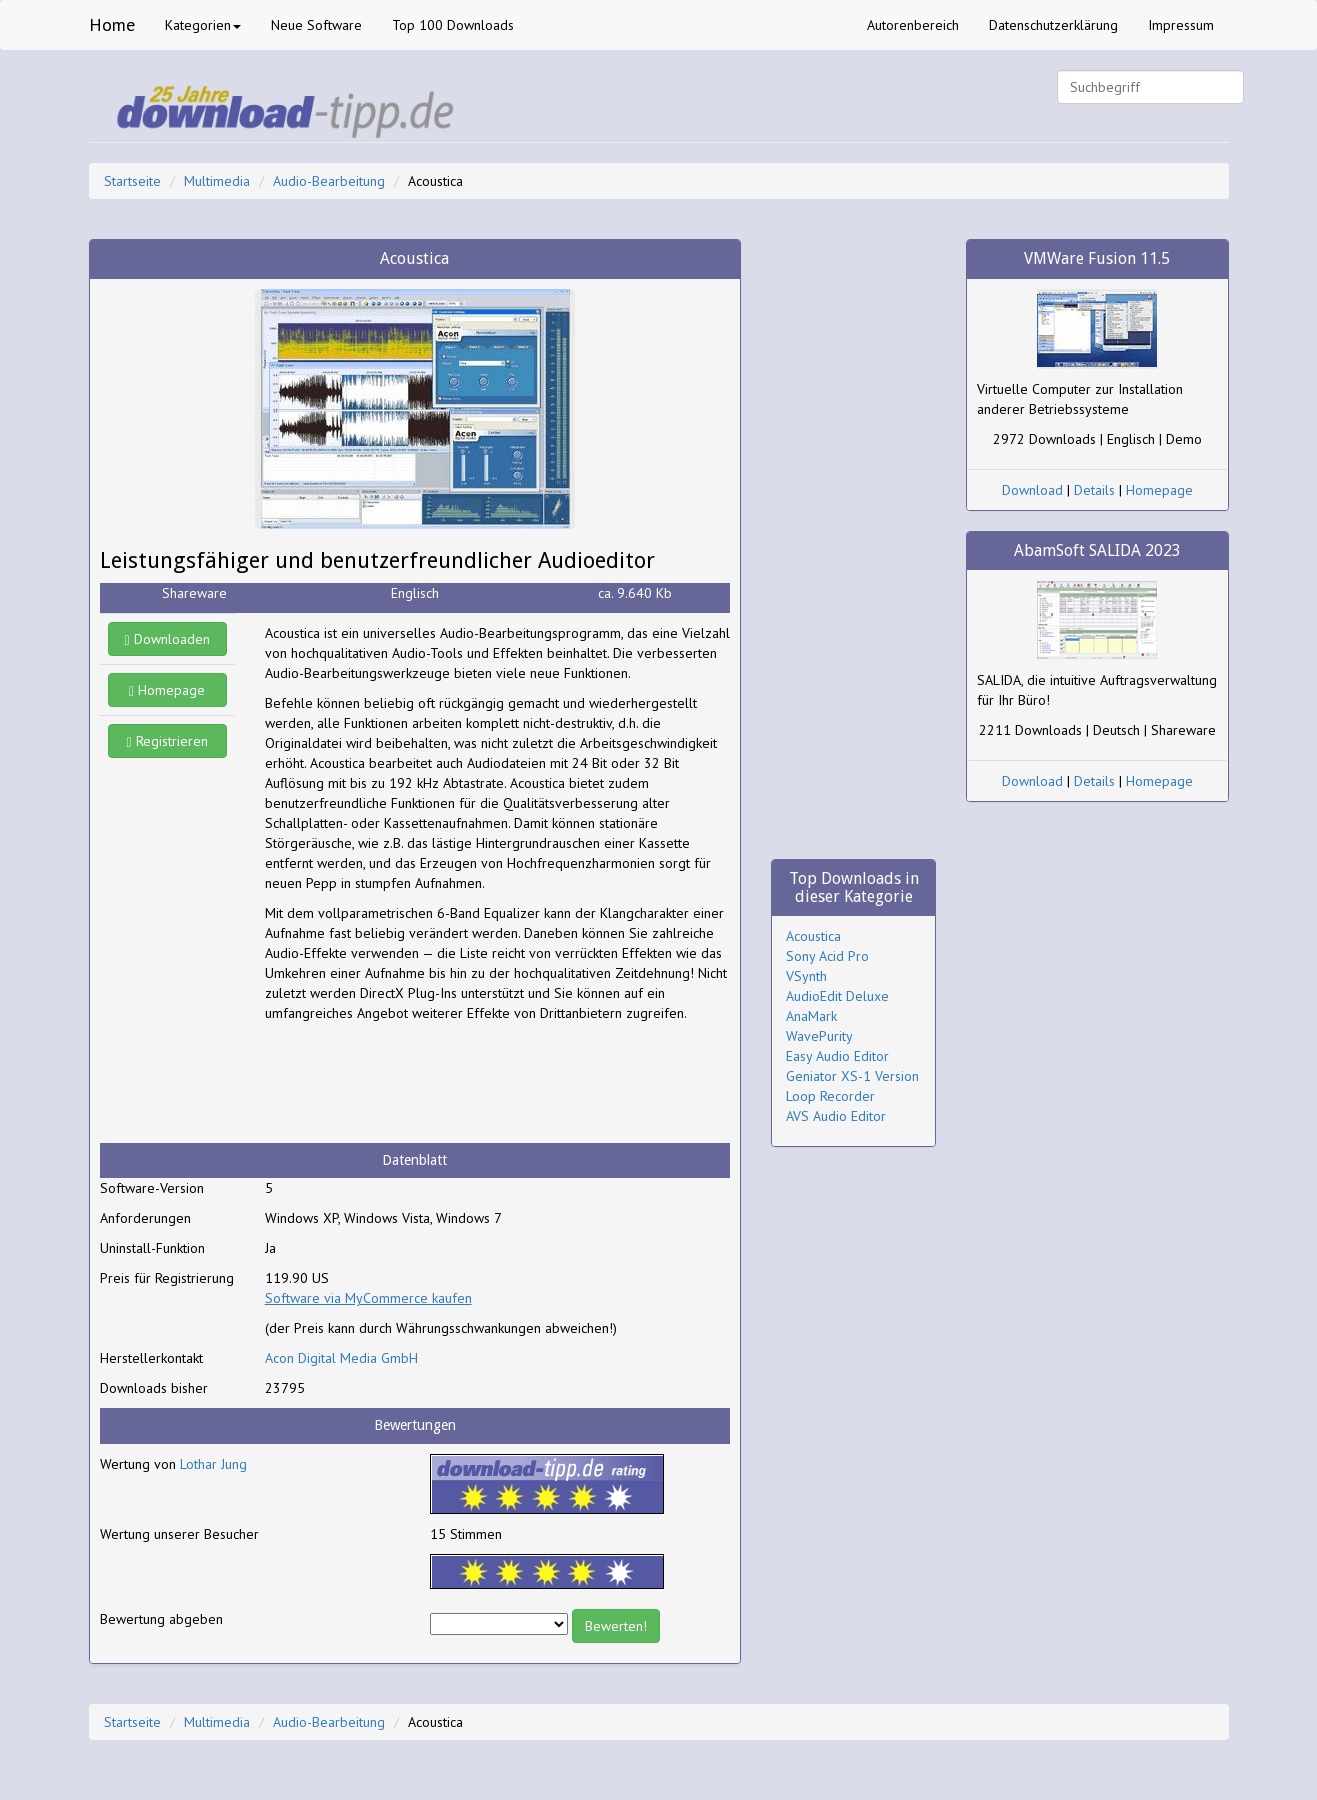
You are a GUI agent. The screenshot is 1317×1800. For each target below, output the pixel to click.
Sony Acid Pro (827, 956)
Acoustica (813, 936)
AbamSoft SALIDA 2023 (1097, 550)
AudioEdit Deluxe (837, 996)
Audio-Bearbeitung (329, 181)
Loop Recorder (830, 1096)
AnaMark (811, 1016)
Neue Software (316, 25)
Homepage (167, 690)
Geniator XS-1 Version (852, 1076)
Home (112, 24)
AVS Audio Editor (836, 1116)
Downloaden (167, 639)
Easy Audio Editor (837, 1056)
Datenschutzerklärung (1053, 25)
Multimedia (217, 181)
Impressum (1181, 25)
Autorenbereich (913, 25)
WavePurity (819, 1036)
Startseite (132, 181)
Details (1094, 490)
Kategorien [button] (203, 25)
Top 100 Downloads (453, 25)
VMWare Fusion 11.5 (1097, 258)
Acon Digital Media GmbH (341, 1358)
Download (1032, 490)
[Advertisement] (425, 1083)
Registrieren (167, 741)
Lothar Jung (213, 1464)
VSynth (806, 976)
